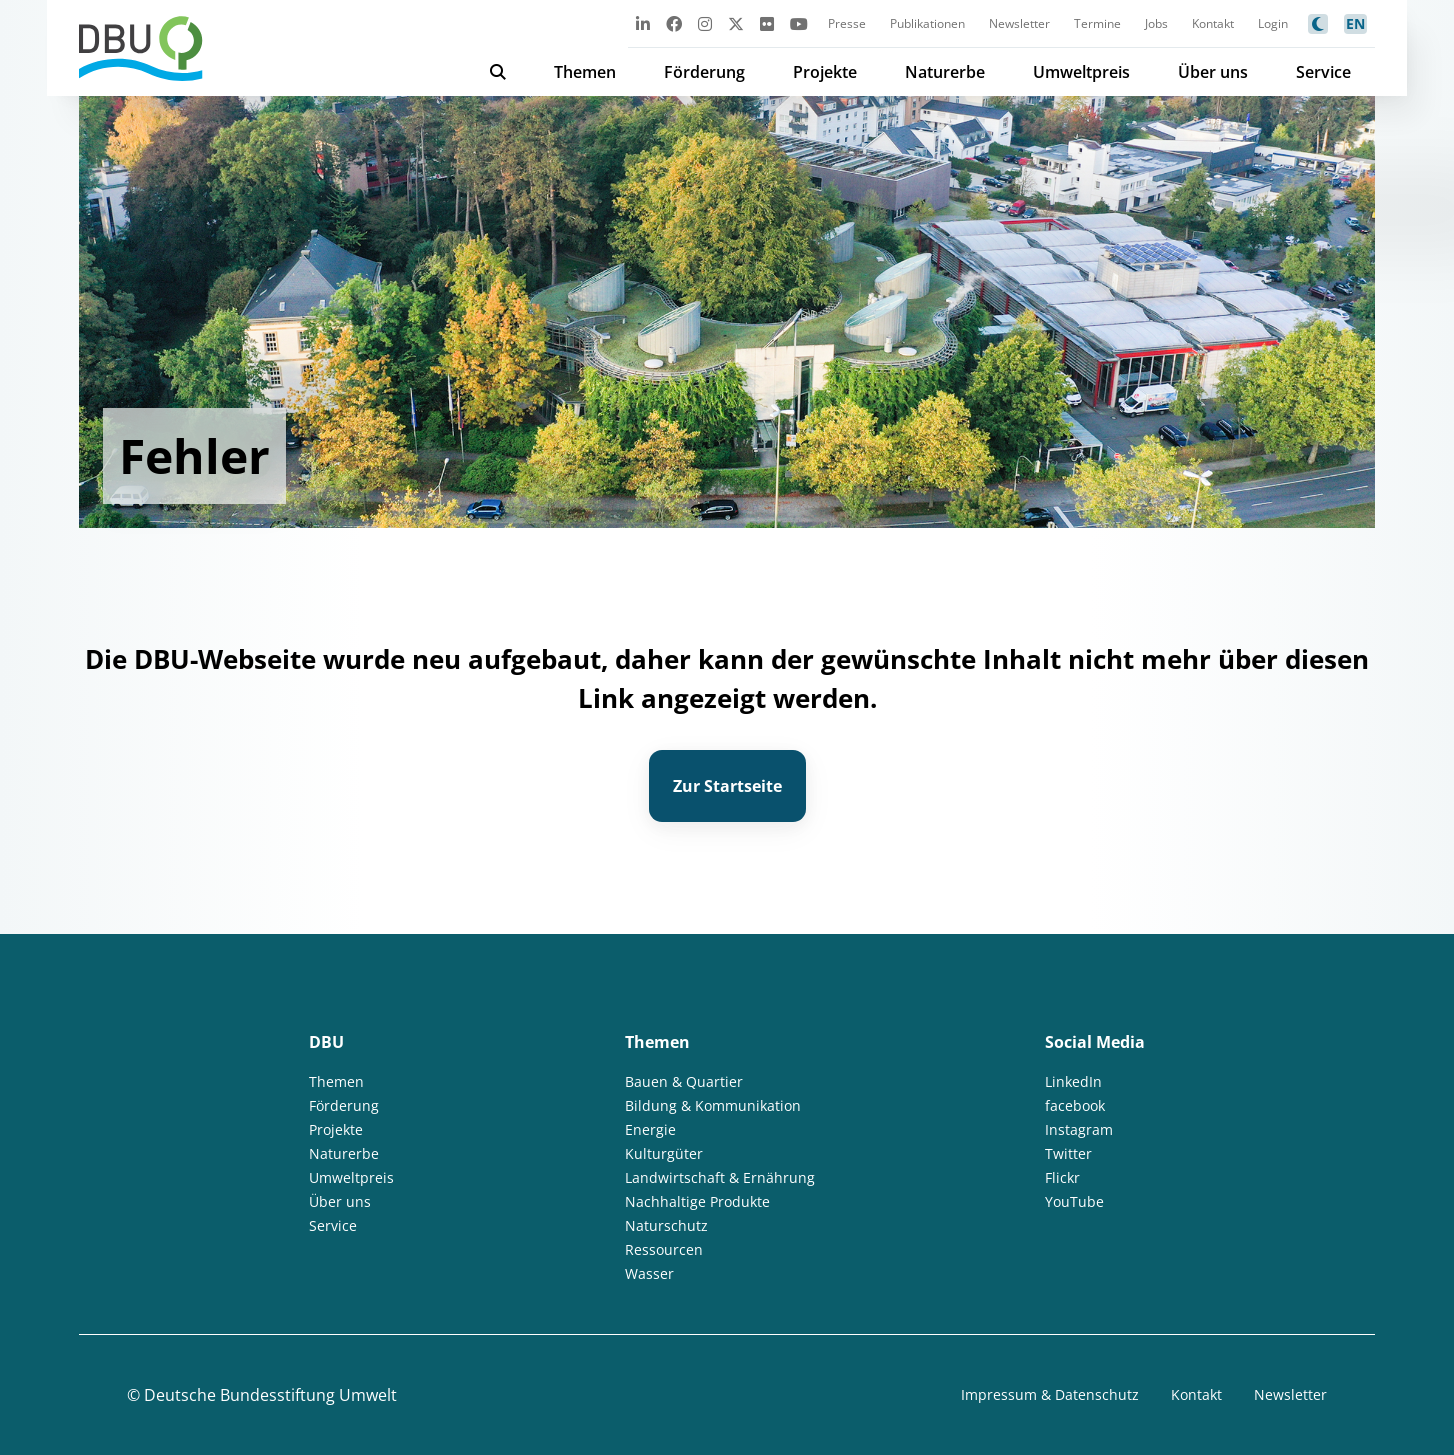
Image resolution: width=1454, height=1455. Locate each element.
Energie (650, 1129)
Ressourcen (664, 1249)
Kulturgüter (664, 1153)
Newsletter (1019, 23)
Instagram (1079, 1129)
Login (1273, 23)
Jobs (1156, 23)
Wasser (649, 1273)
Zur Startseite (727, 786)
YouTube (1074, 1201)
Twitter (1068, 1153)
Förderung (704, 72)
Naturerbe (945, 72)
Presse (847, 23)
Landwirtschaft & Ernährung (720, 1177)
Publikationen (927, 23)
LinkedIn (1073, 1081)
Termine (1097, 23)
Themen (585, 72)
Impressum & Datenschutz (1050, 1394)
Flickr (1062, 1177)
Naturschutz (666, 1225)
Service (1323, 72)
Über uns (1213, 72)
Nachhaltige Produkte (697, 1201)
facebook (1075, 1105)
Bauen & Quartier (684, 1081)
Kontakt (1213, 23)
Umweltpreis (1081, 72)
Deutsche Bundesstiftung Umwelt (270, 1395)
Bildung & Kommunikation (713, 1105)
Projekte (825, 72)
